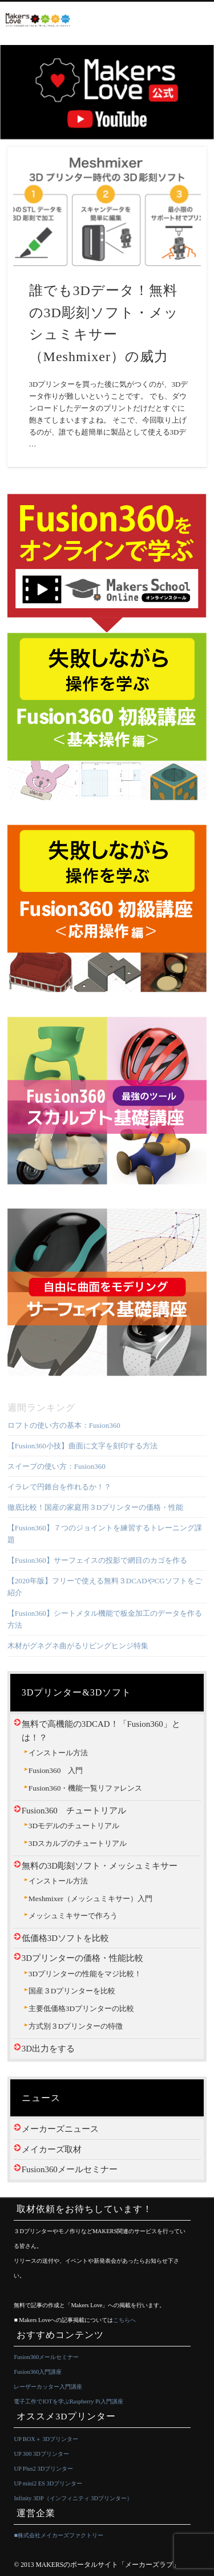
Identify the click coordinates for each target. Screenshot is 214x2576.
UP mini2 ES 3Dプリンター (48, 2483)
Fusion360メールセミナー (70, 2169)
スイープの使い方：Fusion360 (56, 1466)
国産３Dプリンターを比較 (72, 1991)
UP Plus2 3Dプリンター (43, 2469)
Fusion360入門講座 (38, 2372)
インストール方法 (58, 1752)
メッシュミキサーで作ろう (73, 1915)
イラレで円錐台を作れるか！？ (59, 1486)
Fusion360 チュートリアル (74, 1810)
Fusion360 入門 (56, 1770)
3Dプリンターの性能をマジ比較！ (85, 1973)
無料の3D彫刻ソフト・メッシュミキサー (99, 1865)
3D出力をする (48, 2048)
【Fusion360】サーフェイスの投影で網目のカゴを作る (97, 1560)
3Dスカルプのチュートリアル (78, 1843)
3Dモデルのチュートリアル (74, 1825)
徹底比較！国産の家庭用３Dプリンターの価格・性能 (95, 1507)
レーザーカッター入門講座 (48, 2386)
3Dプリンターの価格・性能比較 (82, 1958)
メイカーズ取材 (52, 2149)
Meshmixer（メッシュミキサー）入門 (90, 1898)
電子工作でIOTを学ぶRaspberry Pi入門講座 (68, 2401)
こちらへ (124, 2320)
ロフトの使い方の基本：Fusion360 (63, 1425)
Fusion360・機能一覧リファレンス (86, 1788)
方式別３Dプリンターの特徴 (76, 2026)
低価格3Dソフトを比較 (65, 1938)
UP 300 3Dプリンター (41, 2454)
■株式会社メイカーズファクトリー (58, 2535)
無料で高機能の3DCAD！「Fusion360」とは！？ (101, 1730)
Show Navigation (199, 20)
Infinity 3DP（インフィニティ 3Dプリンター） (73, 2498)
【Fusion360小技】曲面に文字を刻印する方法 (82, 1445)
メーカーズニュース (60, 2128)
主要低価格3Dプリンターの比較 (81, 2008)
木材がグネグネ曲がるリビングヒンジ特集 (77, 1645)
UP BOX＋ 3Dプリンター (46, 2439)
